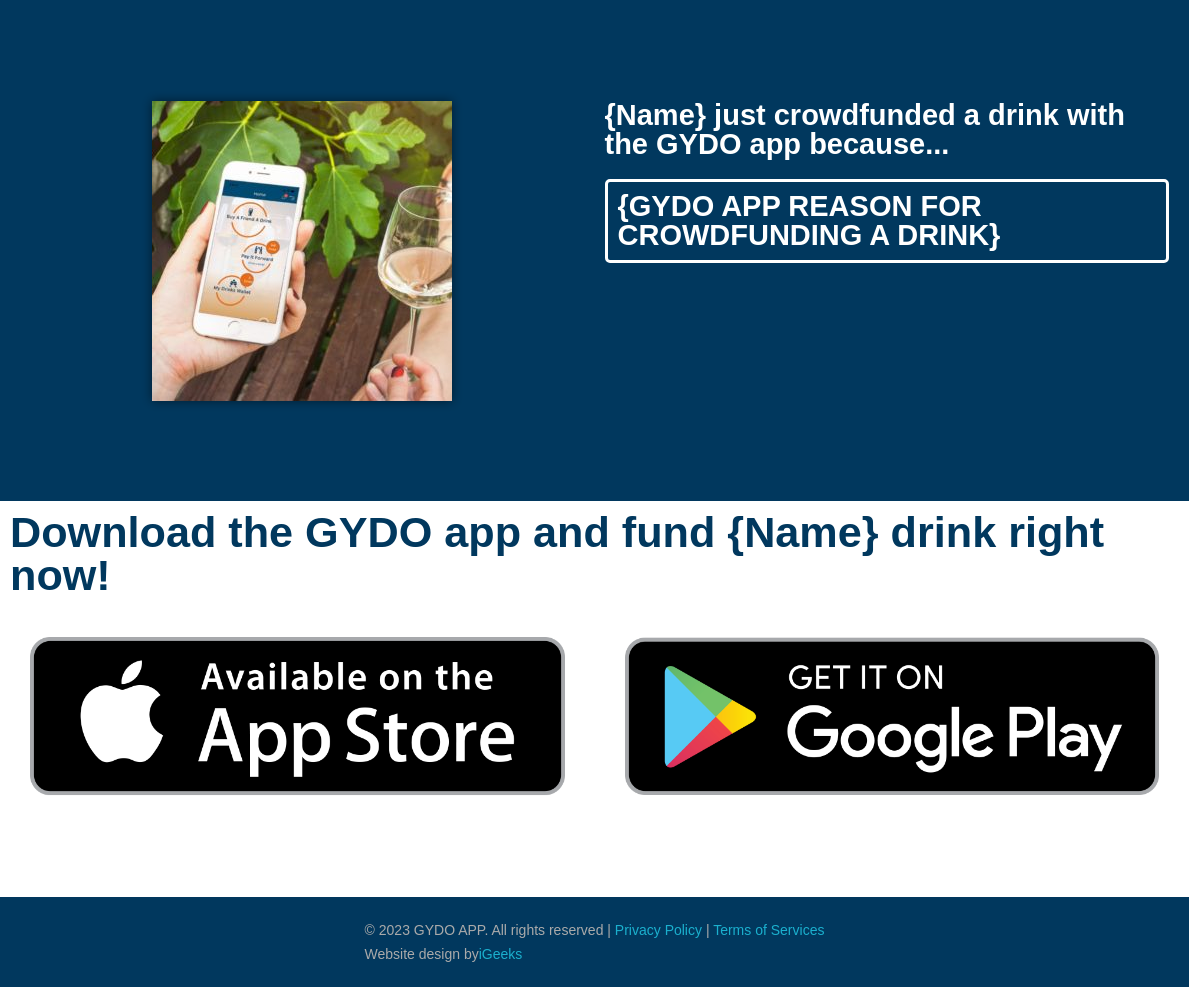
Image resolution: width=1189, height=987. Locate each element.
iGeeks (501, 954)
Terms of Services (768, 930)
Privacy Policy (658, 930)
